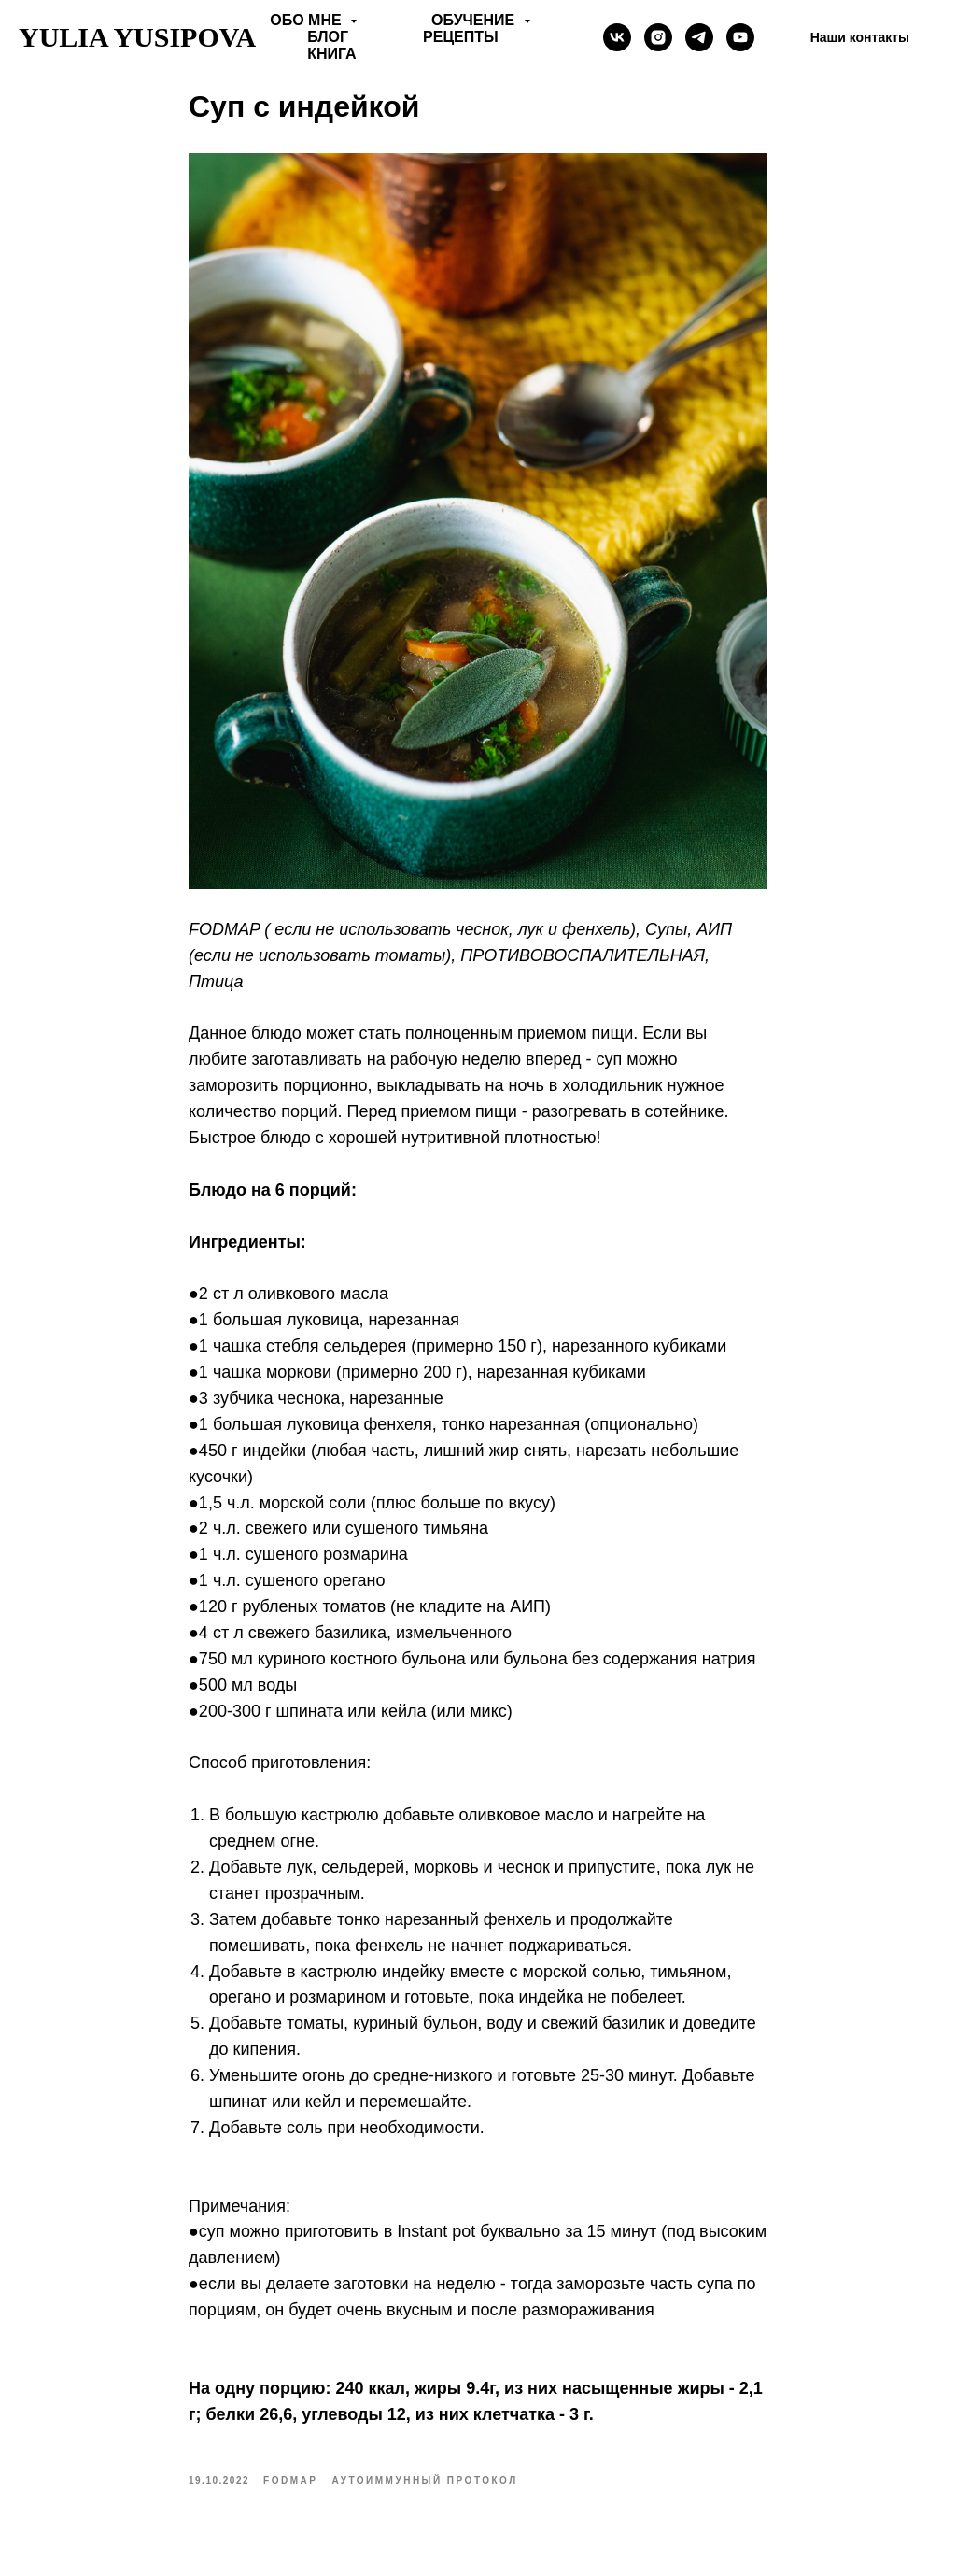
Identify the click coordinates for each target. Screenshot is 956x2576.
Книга (331, 54)
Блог (327, 37)
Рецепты (461, 37)
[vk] (617, 37)
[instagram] (658, 37)
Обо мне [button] (307, 20)
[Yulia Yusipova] (740, 37)
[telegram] (699, 37)
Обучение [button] (475, 20)
